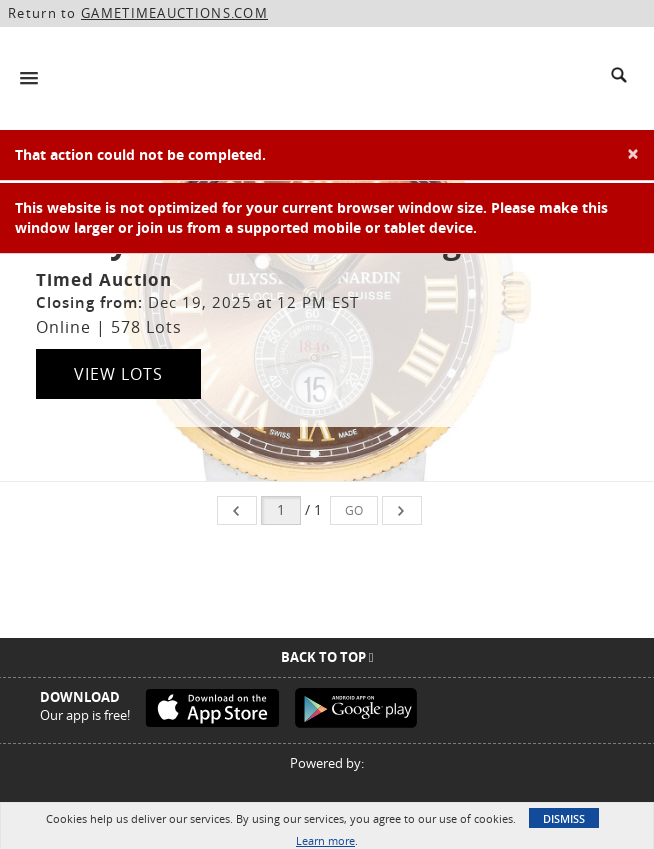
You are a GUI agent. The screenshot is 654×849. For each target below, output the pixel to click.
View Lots (118, 374)
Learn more (325, 840)
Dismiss (564, 818)
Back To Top (327, 657)
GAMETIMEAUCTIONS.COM (174, 13)
